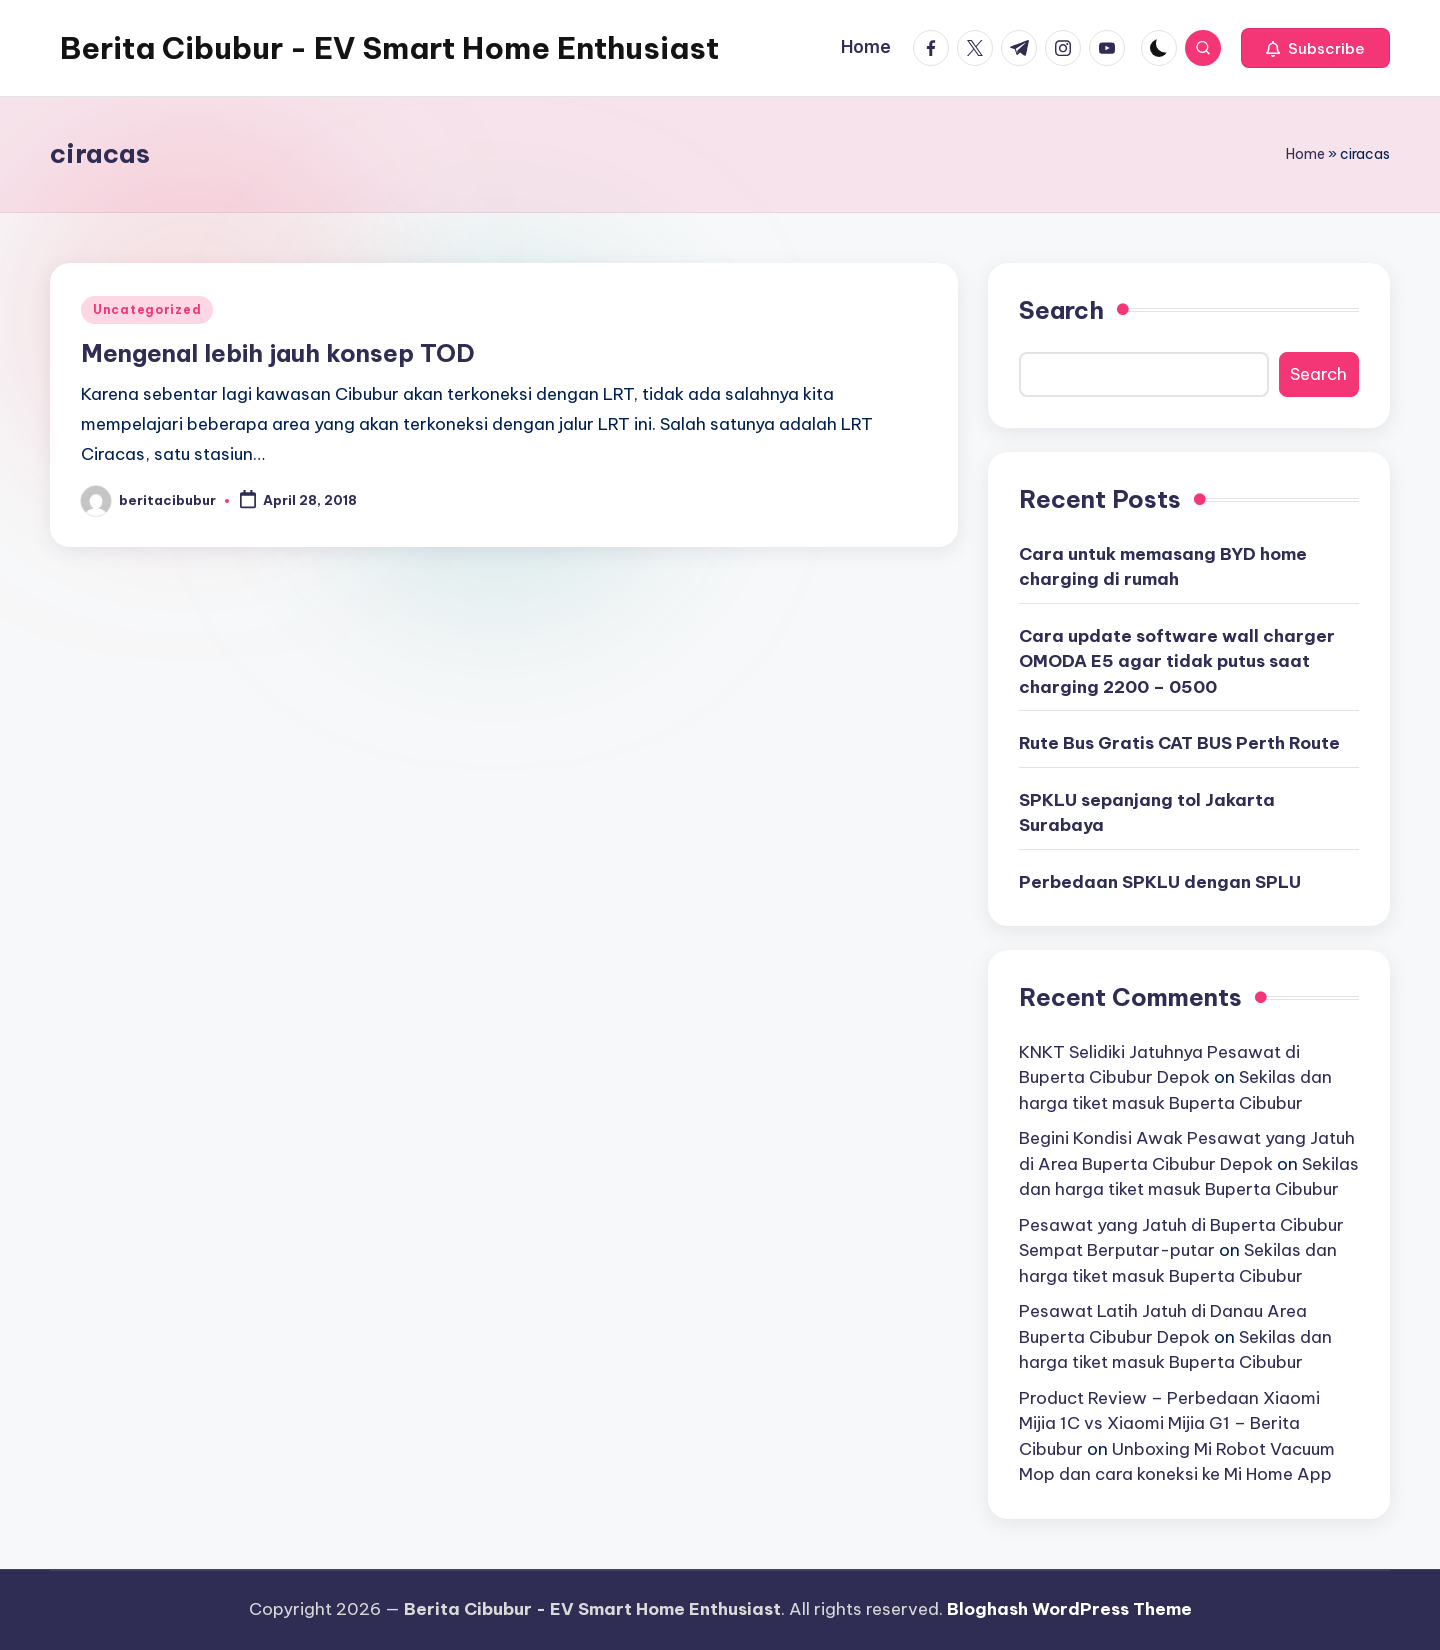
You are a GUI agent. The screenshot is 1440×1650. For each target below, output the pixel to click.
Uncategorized (147, 309)
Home (1305, 154)
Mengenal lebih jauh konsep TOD (278, 353)
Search (1061, 310)
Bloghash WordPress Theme (1069, 1609)
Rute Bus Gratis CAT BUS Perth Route (1179, 743)
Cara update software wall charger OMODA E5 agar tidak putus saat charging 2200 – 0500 (1177, 661)
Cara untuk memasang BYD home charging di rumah (1163, 567)
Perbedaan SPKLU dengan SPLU (1160, 882)
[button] (1315, 48)
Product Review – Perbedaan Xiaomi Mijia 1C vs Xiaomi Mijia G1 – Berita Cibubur (1169, 1423)
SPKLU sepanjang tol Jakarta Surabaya (1147, 813)
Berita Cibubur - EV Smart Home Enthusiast (389, 48)
